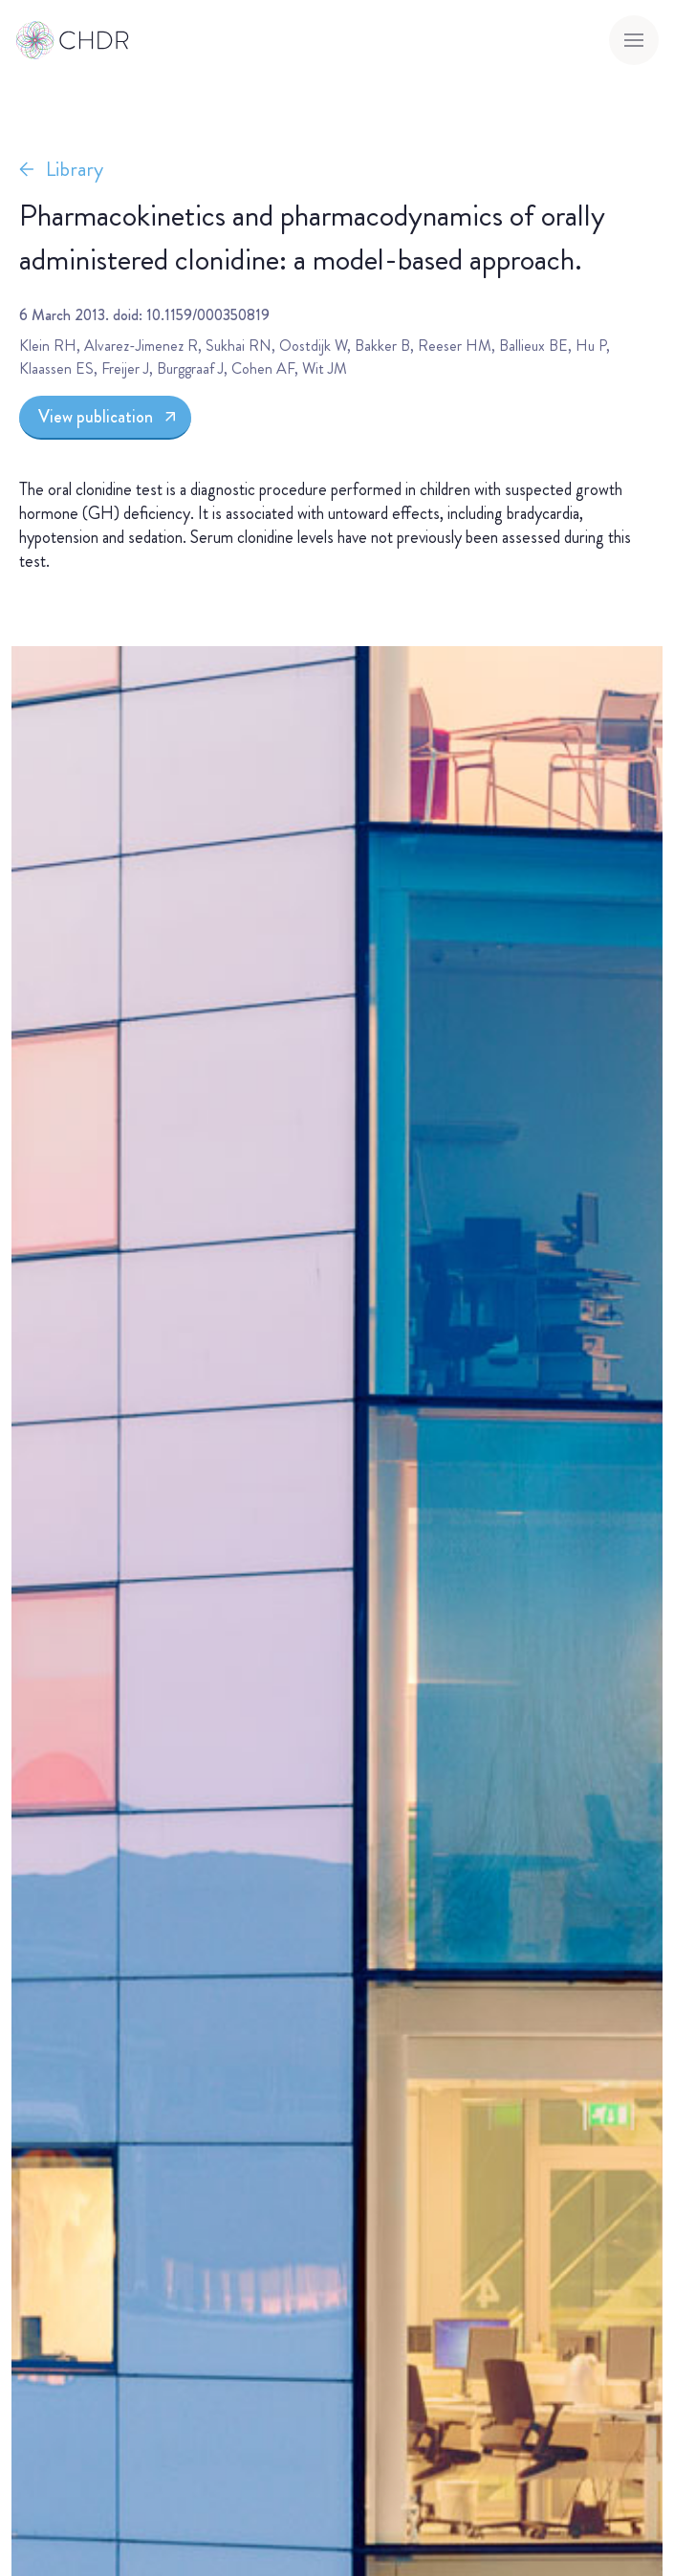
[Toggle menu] (634, 40)
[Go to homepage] (72, 40)
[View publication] (105, 418)
